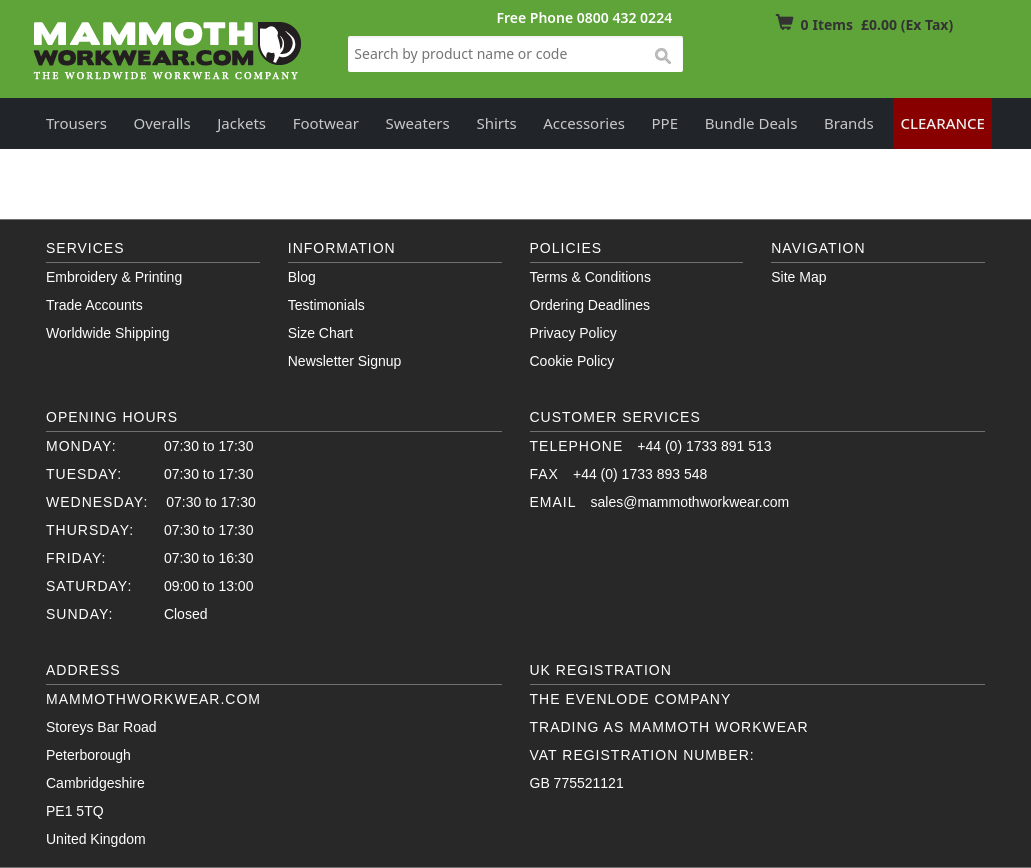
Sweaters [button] (418, 123)
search (662, 57)
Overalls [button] (162, 123)
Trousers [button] (76, 123)
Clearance (942, 123)
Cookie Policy (572, 361)
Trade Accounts (94, 305)
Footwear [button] (326, 123)
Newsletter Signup (345, 361)
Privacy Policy (573, 333)
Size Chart (320, 333)
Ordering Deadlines (590, 305)
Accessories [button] (584, 123)
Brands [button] (849, 123)
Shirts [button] (496, 123)
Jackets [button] (241, 123)
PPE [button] (665, 123)
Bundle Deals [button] (751, 123)
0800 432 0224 (624, 17)
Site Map (798, 277)
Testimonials (326, 305)
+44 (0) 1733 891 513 (704, 446)
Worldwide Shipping (107, 333)
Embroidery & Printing (114, 277)
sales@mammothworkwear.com (690, 502)
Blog (302, 277)
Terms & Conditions (590, 277)
